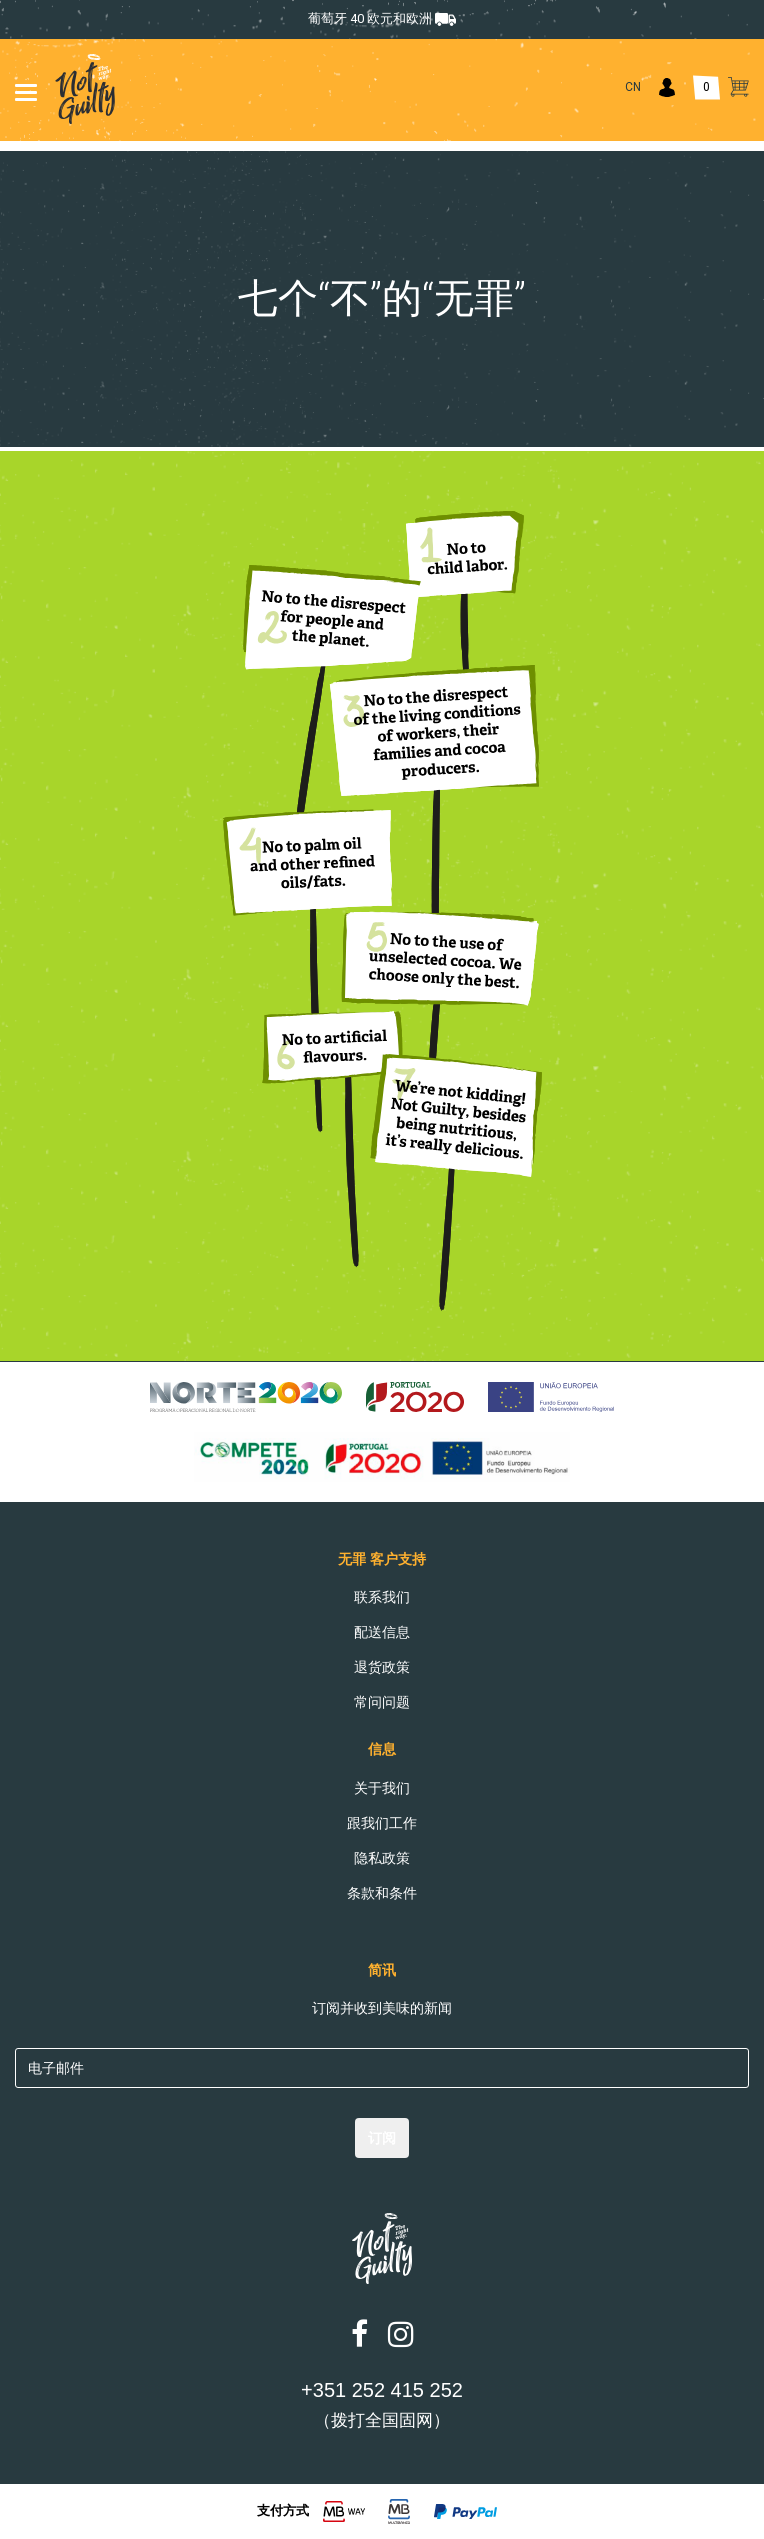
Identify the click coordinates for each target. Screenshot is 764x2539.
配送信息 (382, 1632)
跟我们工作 (382, 1823)
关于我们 (382, 1788)
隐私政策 (382, 1858)
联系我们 (382, 1597)
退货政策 (382, 1667)
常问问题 (382, 1702)
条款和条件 (382, 1893)
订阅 (382, 2138)
